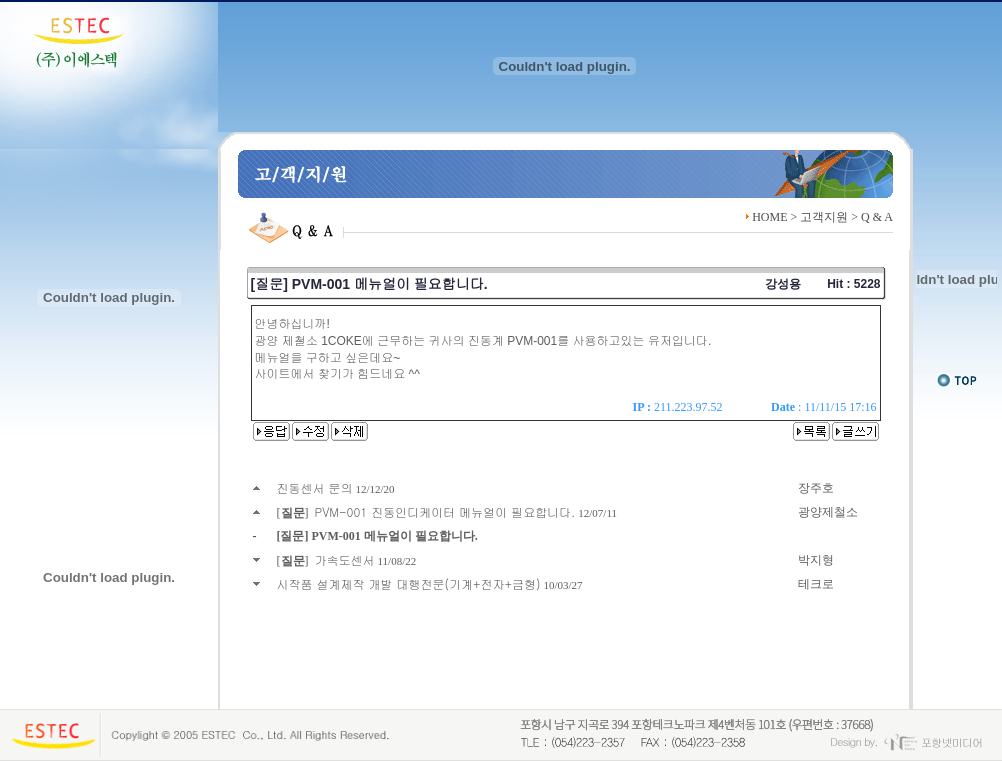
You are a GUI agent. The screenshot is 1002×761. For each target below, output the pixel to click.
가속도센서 (345, 559)
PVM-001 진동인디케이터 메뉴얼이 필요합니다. (445, 511)
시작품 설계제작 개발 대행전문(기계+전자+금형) (409, 583)
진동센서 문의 (315, 487)
